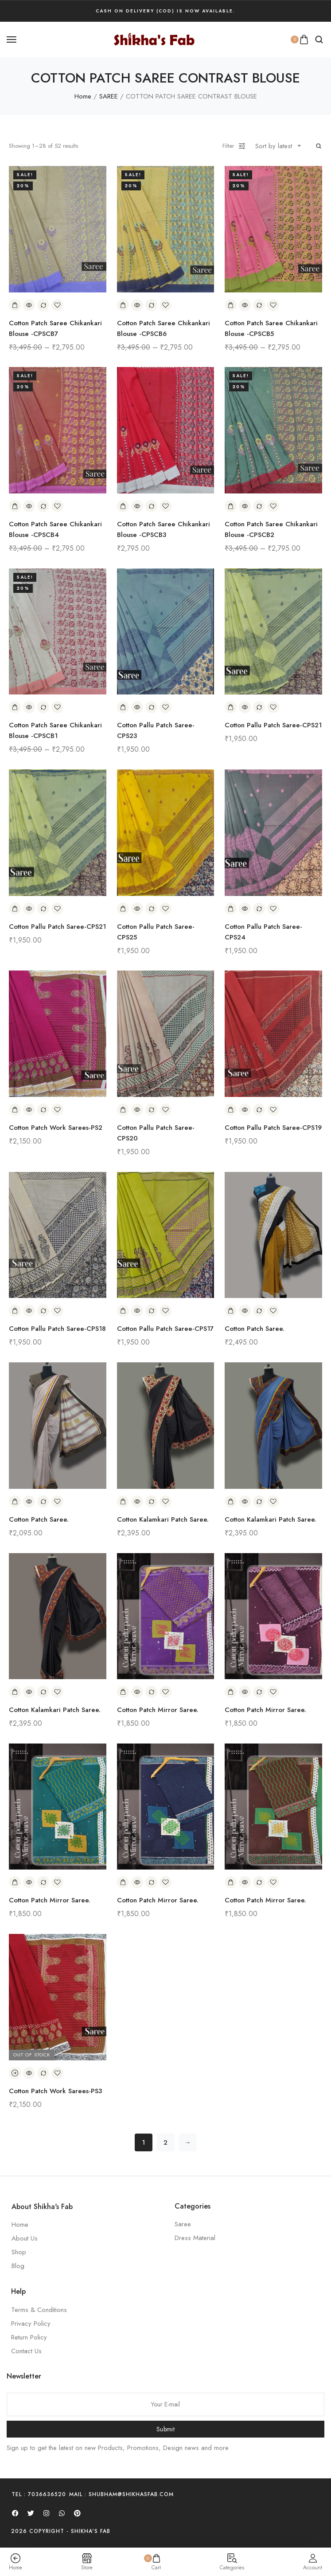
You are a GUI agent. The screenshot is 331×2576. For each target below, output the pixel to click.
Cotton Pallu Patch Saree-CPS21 (273, 725)
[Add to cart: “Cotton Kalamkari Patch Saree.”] (123, 1501)
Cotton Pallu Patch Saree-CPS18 (57, 1328)
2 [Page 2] (165, 2142)
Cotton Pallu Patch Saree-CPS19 (273, 1127)
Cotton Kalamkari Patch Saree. (163, 1519)
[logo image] (154, 38)
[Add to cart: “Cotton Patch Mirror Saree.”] (123, 1692)
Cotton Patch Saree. (254, 1328)
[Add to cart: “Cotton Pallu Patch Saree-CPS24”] (231, 909)
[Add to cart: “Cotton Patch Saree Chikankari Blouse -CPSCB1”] (15, 707)
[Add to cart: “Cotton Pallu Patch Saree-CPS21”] (231, 707)
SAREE (108, 96)
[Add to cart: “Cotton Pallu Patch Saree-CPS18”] (15, 1311)
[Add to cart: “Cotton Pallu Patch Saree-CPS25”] (123, 909)
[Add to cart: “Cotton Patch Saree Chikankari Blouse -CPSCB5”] (231, 305)
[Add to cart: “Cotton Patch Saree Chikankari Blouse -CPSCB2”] (231, 506)
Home (82, 96)
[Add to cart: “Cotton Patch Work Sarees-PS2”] (15, 1110)
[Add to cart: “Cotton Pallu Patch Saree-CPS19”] (231, 1110)
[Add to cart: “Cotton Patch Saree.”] (231, 1311)
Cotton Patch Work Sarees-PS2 (55, 1127)
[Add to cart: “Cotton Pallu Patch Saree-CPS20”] (123, 1110)
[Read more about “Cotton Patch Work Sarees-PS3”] (15, 2073)
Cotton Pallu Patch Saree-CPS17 (165, 1328)
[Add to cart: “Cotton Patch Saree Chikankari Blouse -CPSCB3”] (123, 506)
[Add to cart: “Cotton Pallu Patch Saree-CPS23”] (123, 707)
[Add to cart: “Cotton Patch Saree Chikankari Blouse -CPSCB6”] (123, 305)
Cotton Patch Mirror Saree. (158, 1710)
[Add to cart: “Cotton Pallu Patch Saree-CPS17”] (123, 1311)
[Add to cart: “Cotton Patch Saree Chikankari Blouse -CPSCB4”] (15, 506)
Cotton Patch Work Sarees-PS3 (55, 2091)
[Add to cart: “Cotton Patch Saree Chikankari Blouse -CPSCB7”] (15, 305)
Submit (165, 2429)
